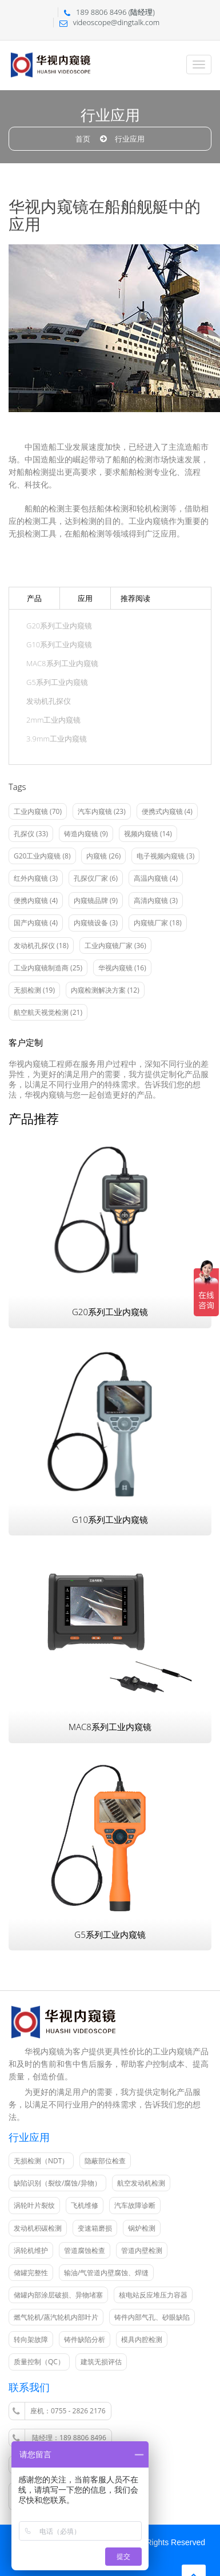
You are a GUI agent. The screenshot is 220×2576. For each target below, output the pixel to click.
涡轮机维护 (31, 2250)
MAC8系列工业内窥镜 (62, 663)
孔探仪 (31, 833)
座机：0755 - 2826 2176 (59, 2411)
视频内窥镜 (148, 833)
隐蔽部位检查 (105, 2161)
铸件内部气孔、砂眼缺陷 (152, 2317)
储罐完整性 (31, 2272)
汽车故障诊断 (134, 2205)
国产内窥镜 (36, 923)
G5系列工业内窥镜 (57, 682)
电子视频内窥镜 (165, 856)
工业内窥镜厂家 (115, 945)
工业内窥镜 (38, 811)
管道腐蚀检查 (84, 2250)
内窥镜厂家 (158, 923)
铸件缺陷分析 (84, 2339)
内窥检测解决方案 (105, 990)
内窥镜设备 (96, 923)
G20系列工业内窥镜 (59, 626)
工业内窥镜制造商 (48, 968)
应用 (85, 598)
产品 (34, 598)
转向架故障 (31, 2339)
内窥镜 (103, 856)
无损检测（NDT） (41, 2161)
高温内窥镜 (156, 878)
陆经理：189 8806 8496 (59, 2438)
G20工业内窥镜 (42, 856)
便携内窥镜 (36, 900)
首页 (82, 139)
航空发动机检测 (141, 2183)
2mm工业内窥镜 (53, 720)
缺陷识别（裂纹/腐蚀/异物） (57, 2183)
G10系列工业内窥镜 (59, 645)
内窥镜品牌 (96, 900)
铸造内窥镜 (86, 833)
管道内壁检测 (141, 2250)
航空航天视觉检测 (48, 1012)
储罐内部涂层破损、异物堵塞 (58, 2295)
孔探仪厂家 (96, 878)
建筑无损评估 (101, 2362)
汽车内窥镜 (102, 811)
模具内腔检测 (141, 2339)
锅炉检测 (141, 2228)
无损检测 (34, 990)
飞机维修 (84, 2205)
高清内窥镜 (156, 900)
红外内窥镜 (36, 878)
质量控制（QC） (39, 2362)
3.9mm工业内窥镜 (56, 739)
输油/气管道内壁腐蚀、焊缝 (106, 2272)
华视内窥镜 (122, 968)
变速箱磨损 (95, 2228)
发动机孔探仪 (48, 701)
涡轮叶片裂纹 (34, 2205)
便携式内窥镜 (167, 811)
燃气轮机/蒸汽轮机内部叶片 (56, 2317)
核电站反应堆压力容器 (153, 2295)
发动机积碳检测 (38, 2228)
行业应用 (130, 139)
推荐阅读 (135, 598)
